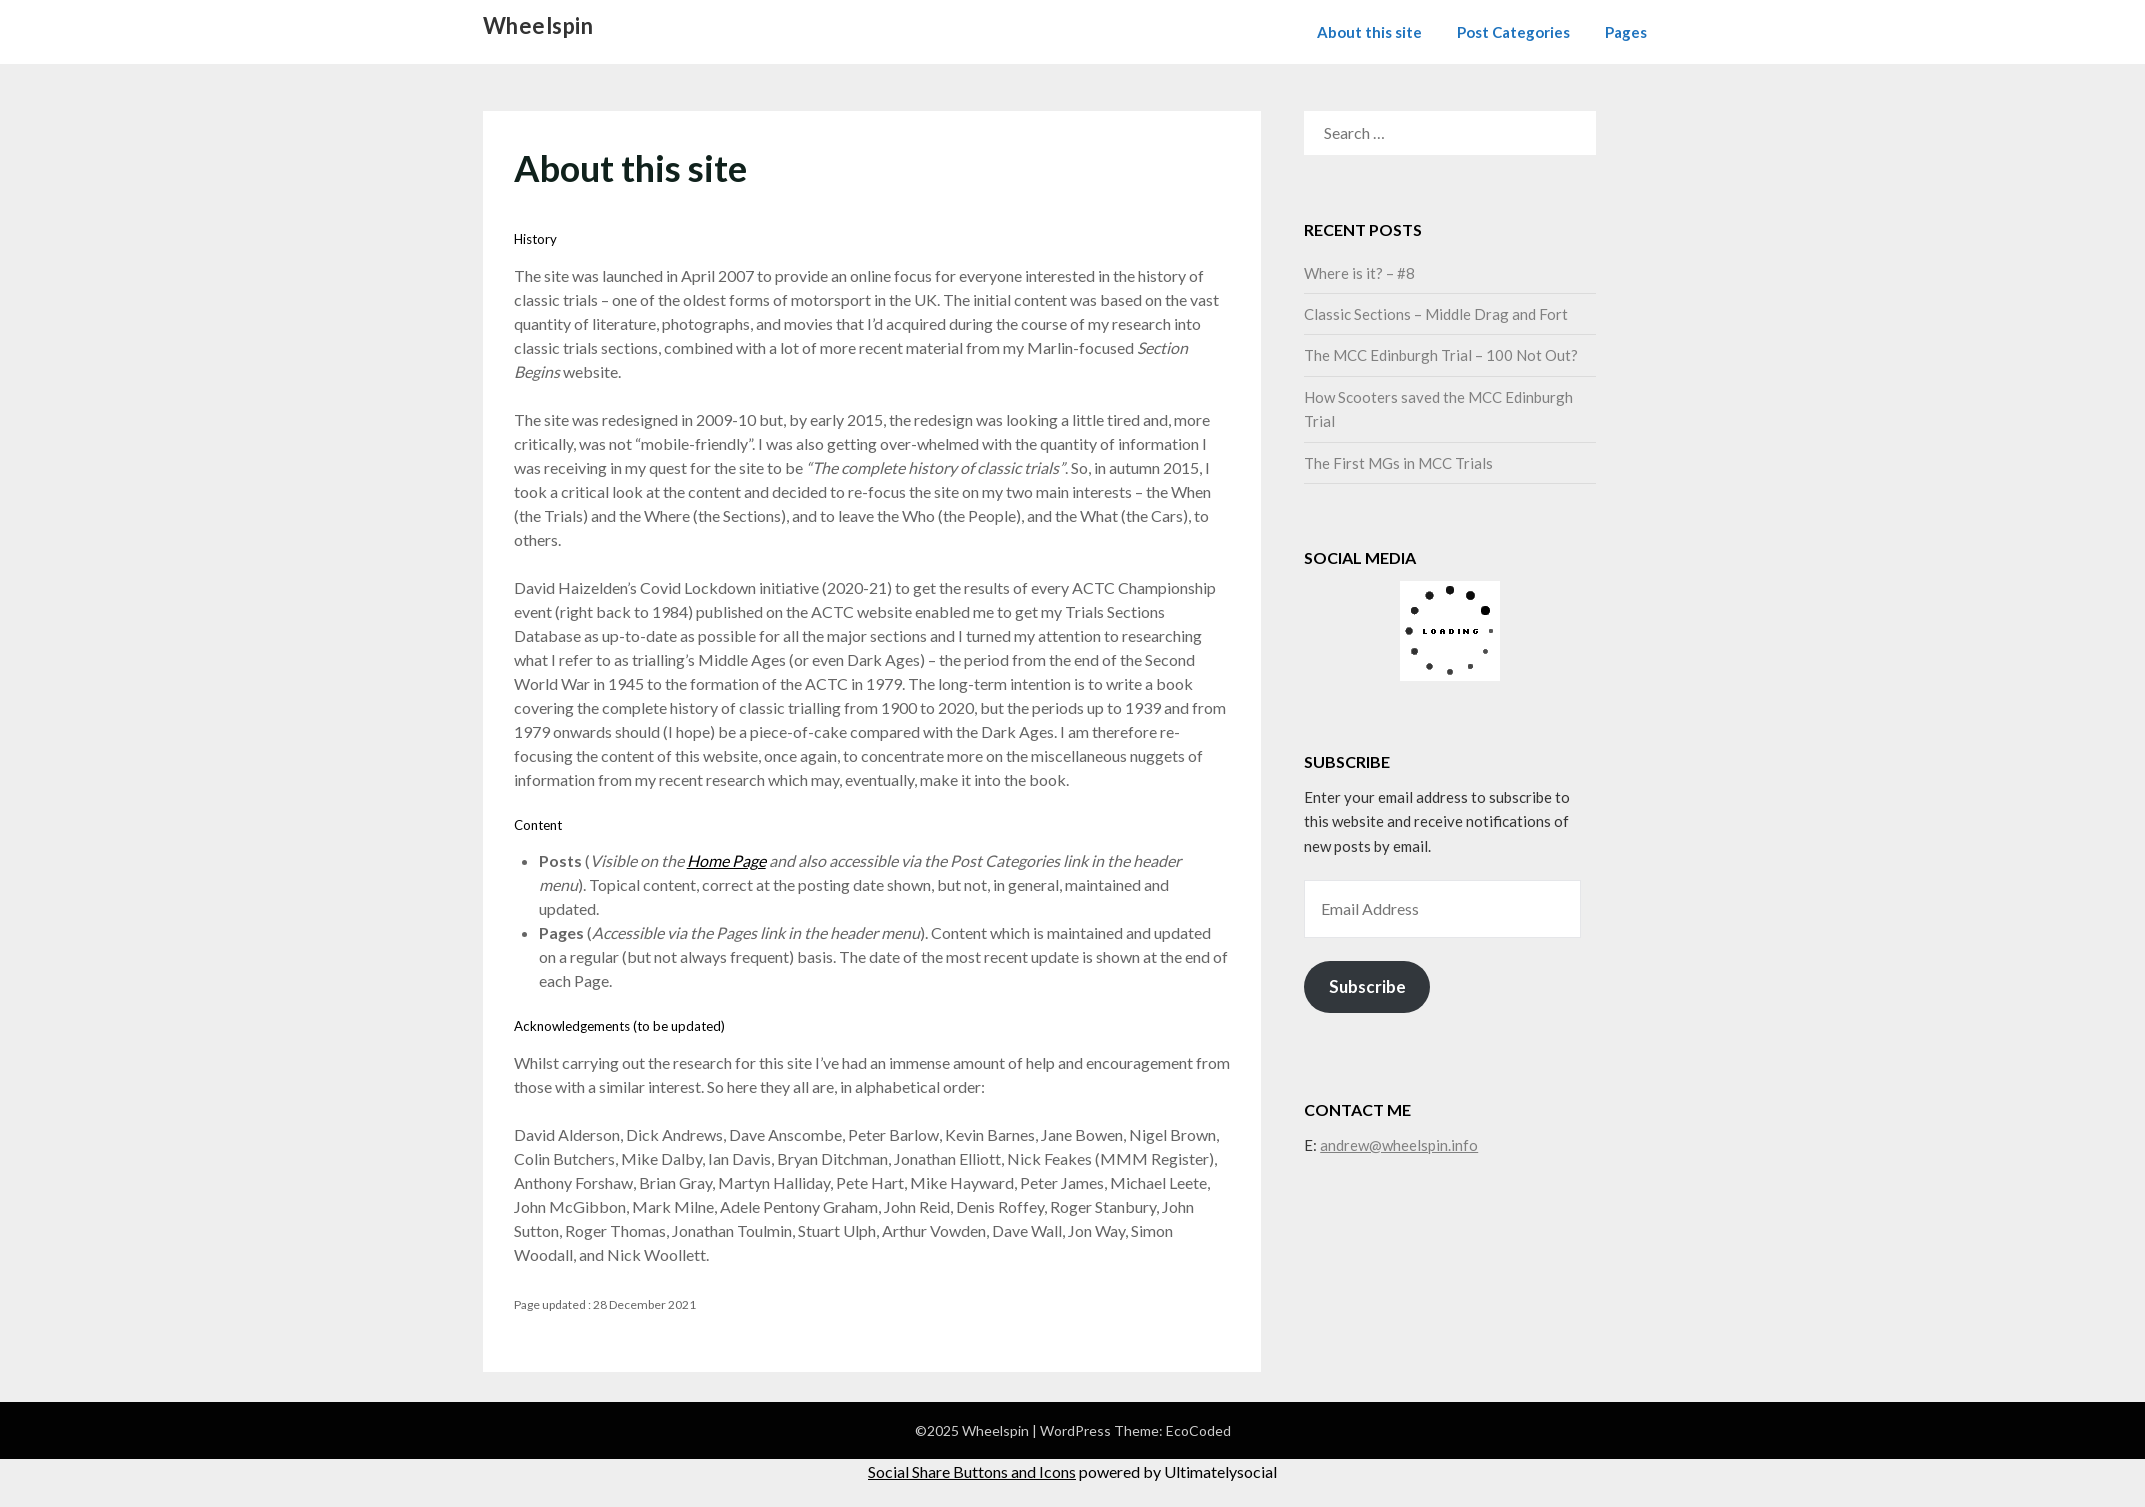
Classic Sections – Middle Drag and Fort (1436, 314)
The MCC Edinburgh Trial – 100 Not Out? (1441, 355)
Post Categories (1513, 32)
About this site (1369, 32)
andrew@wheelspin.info (1399, 1145)
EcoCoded (1198, 1430)
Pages (1626, 32)
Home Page (726, 860)
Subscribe (1367, 986)
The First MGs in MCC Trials (1398, 463)
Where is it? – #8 (1359, 273)
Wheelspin (538, 25)
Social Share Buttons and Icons (972, 1471)
